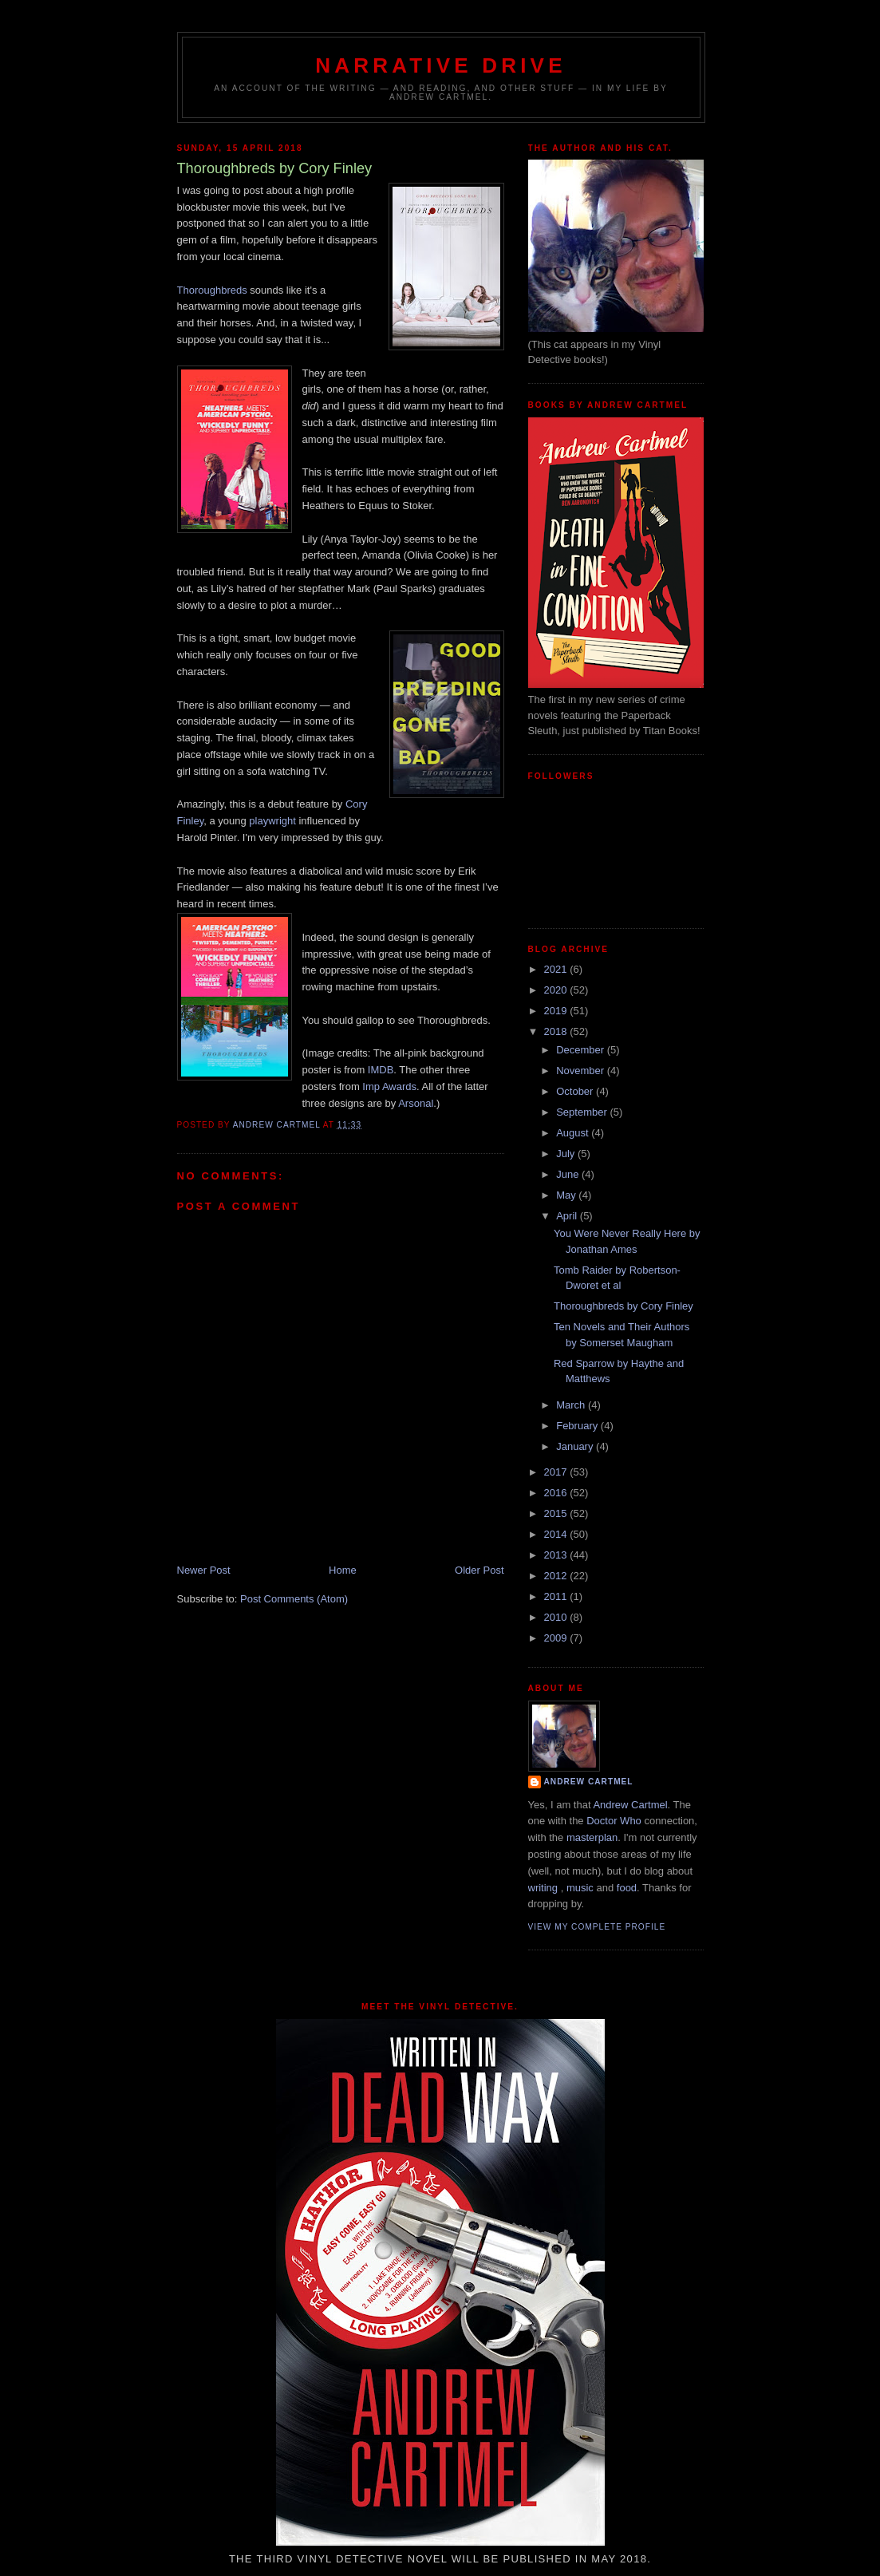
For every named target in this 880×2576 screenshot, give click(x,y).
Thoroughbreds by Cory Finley (623, 1306)
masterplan (592, 1837)
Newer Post (204, 1570)
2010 (557, 1617)
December (581, 1050)
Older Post (479, 1570)
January (576, 1446)
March (572, 1405)
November (581, 1071)
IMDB (381, 1070)
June (569, 1174)
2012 (557, 1576)
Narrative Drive (440, 65)
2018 (557, 1031)
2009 (557, 1638)
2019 (557, 1011)
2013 (557, 1555)
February (578, 1426)
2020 (557, 990)
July (567, 1154)
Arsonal (415, 1103)
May (567, 1195)
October (576, 1091)
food (627, 1888)
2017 (557, 1472)
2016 (557, 1493)
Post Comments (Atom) (294, 1599)
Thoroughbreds (212, 290)
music (580, 1888)
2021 (557, 969)
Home (343, 1570)
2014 (557, 1534)
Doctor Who (613, 1821)
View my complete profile (597, 1926)
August (573, 1133)
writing (543, 1888)
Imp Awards (389, 1086)
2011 (557, 1596)
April (568, 1216)
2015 (557, 1513)
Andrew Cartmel (588, 1781)
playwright (272, 821)
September (583, 1112)
